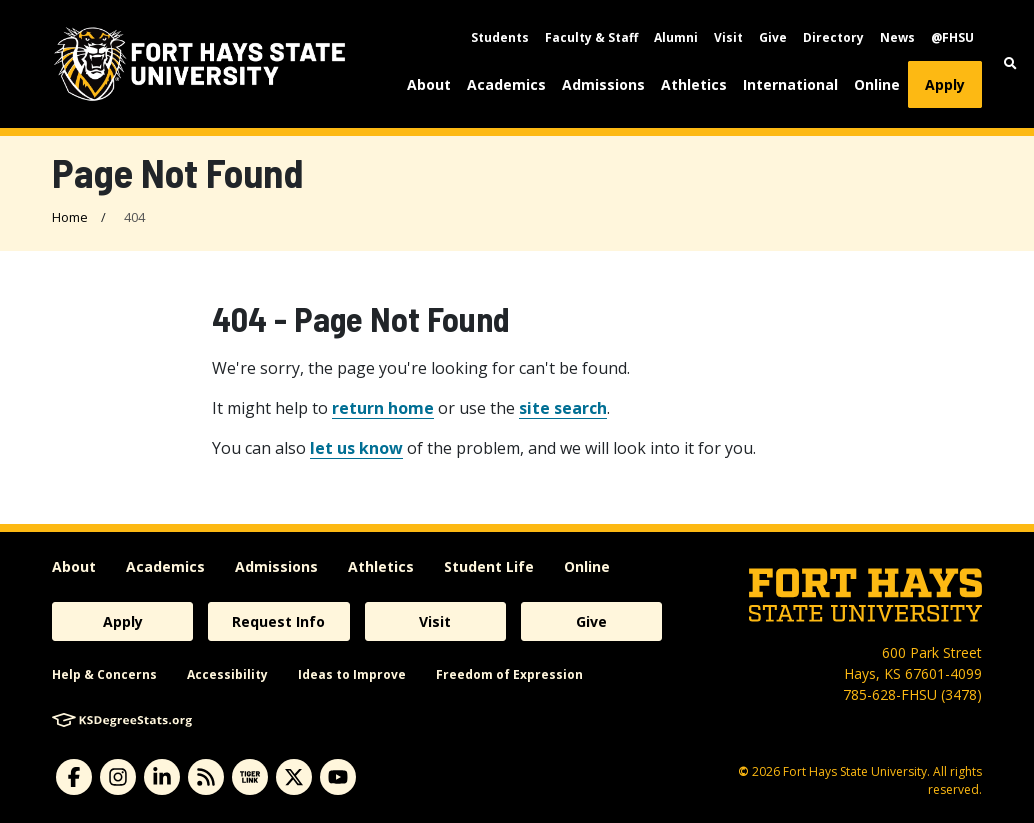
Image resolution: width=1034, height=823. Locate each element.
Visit (728, 37)
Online (877, 84)
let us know (356, 448)
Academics (506, 84)
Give (773, 37)
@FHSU (952, 37)
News (897, 37)
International (790, 84)
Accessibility (227, 674)
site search (563, 408)
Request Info (278, 621)
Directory (833, 37)
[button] (1010, 63)
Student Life (489, 566)
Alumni (676, 37)
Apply (945, 84)
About (429, 84)
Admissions (603, 84)
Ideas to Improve (352, 674)
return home (383, 408)
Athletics (694, 84)
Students (500, 37)
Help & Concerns (104, 674)
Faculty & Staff (591, 37)
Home (70, 217)
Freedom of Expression (509, 674)
